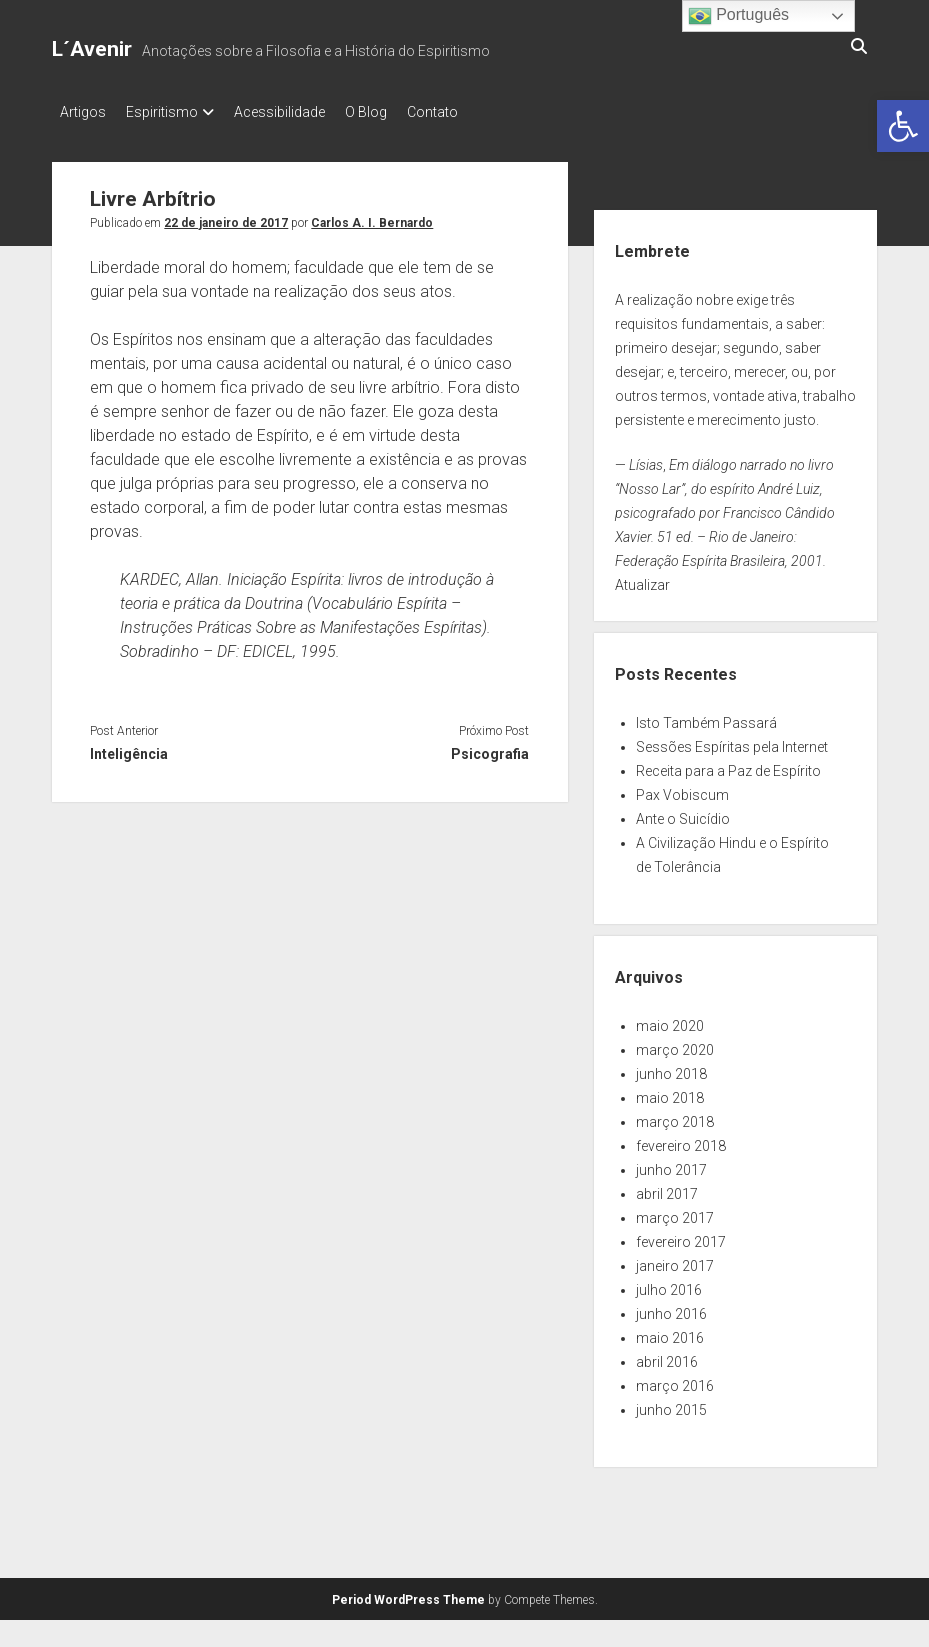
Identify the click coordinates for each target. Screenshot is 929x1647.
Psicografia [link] (490, 748)
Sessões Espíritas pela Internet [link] (732, 741)
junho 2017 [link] (671, 1164)
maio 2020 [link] (670, 1020)
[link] (903, 126)
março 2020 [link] (675, 1044)
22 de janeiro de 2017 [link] (226, 217)
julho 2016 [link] (669, 1284)
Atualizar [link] (642, 579)
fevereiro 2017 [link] (681, 1236)
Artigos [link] (83, 112)
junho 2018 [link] (671, 1068)
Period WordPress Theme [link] (408, 1594)
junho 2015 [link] (671, 1404)
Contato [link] (472, 112)
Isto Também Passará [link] (706, 717)
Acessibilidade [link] (299, 112)
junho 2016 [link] (671, 1308)
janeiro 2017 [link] (675, 1260)
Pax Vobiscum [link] (682, 789)
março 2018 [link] (675, 1116)
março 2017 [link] (675, 1212)
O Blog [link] (396, 112)
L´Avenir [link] (92, 49)
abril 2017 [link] (667, 1188)
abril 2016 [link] (667, 1356)
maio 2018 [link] (670, 1092)
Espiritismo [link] (172, 112)
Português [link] (738, 16)
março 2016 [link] (675, 1380)
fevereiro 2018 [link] (681, 1140)
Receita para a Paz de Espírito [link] (728, 765)
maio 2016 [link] (670, 1332)
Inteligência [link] (129, 748)
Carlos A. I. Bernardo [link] (372, 217)
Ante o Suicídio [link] (683, 813)
